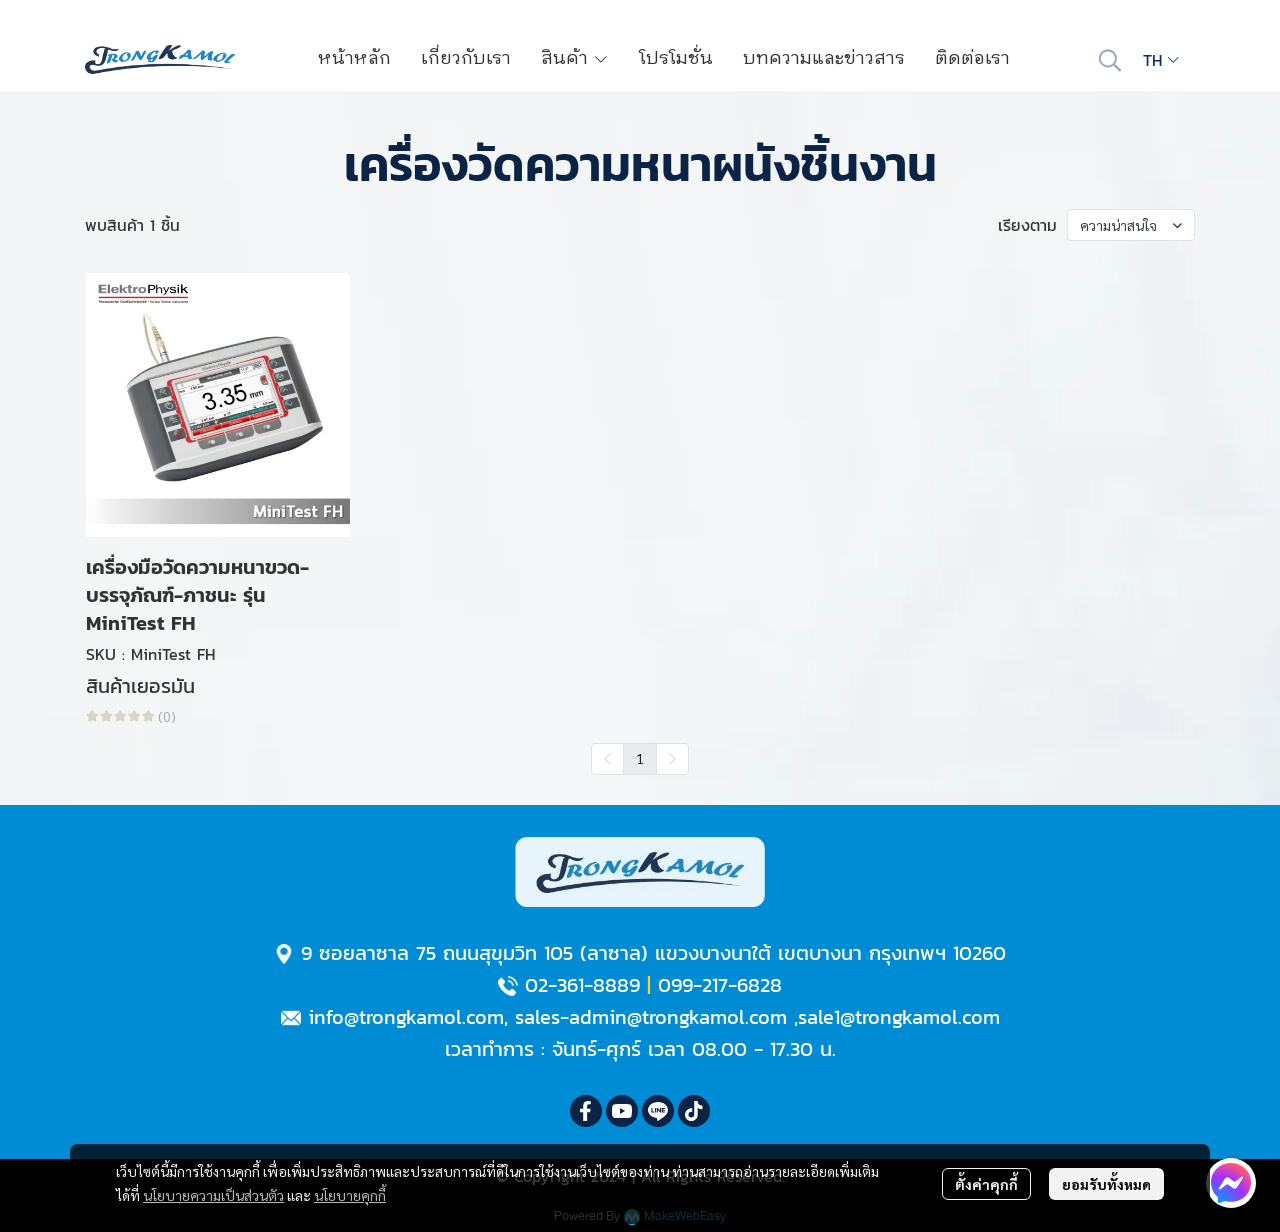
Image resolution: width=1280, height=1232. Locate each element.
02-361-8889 (582, 985)
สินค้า (575, 59)
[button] (1110, 60)
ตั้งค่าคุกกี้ (986, 1184)
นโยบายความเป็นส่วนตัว (213, 1195)
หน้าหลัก (354, 59)
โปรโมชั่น (676, 59)
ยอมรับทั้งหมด (1106, 1184)
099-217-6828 (720, 985)
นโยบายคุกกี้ (350, 1195)
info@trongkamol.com (406, 1017)
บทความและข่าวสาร (824, 59)
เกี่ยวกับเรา (466, 59)
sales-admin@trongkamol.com (651, 1017)
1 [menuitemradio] (640, 758)
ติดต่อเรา (972, 59)
